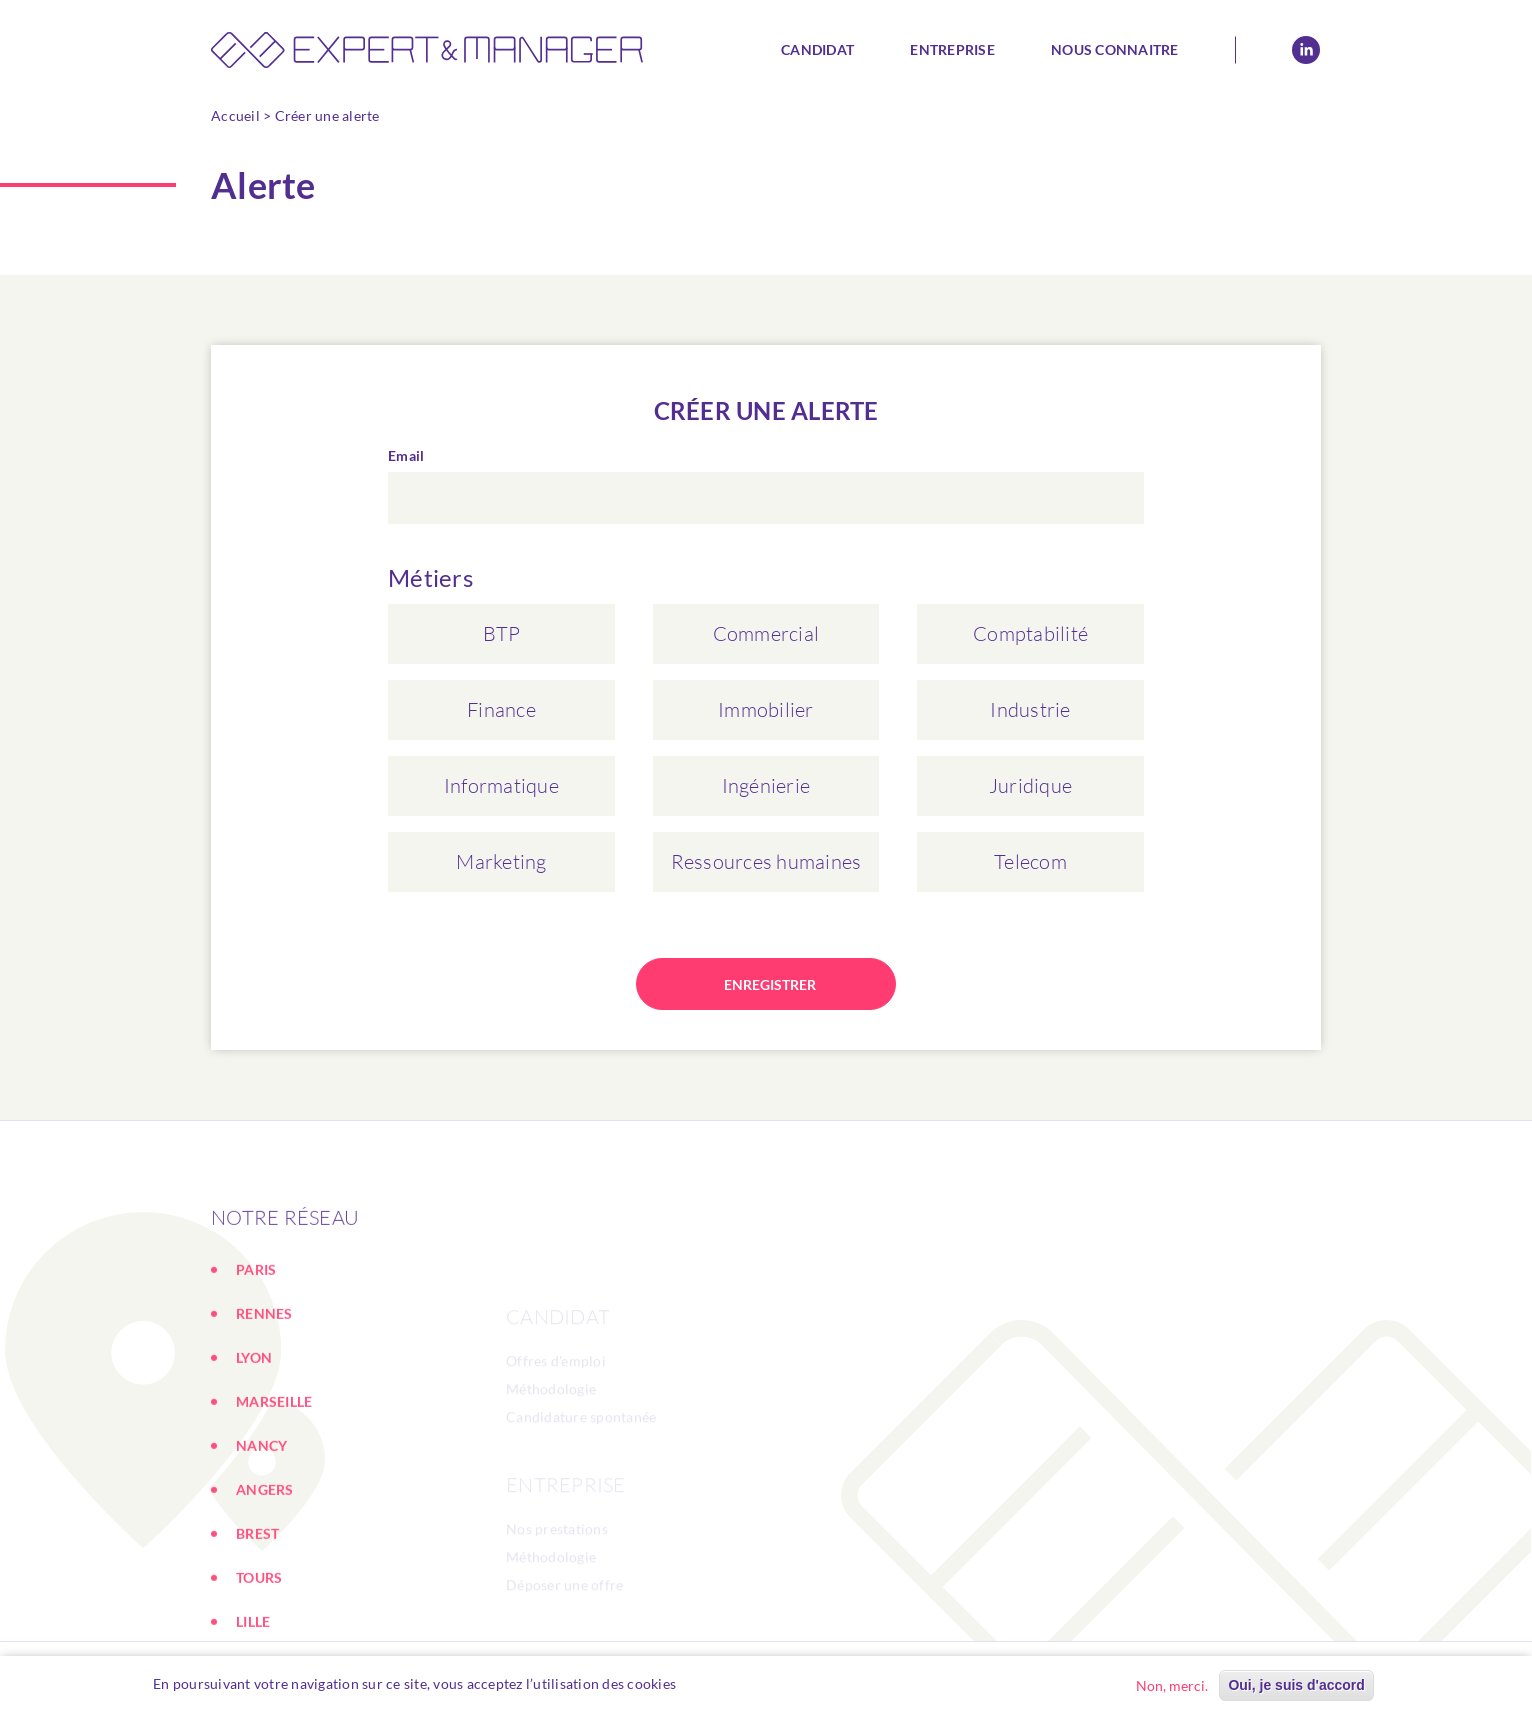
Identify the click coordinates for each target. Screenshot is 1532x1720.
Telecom (1030, 861)
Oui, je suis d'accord (1296, 1685)
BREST (257, 1609)
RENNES (264, 1389)
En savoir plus (732, 1683)
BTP (502, 633)
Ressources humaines (766, 861)
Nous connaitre (1115, 49)
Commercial (766, 633)
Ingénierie (766, 785)
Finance (501, 709)
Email (406, 455)
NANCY (261, 1521)
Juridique (1030, 785)
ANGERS (265, 1565)
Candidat (817, 49)
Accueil (235, 115)
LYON (254, 1433)
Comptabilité (1030, 633)
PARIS (256, 1345)
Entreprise (952, 49)
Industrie (1030, 709)
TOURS (259, 1653)
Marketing (501, 861)
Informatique (501, 785)
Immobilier (766, 709)
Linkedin (1306, 50)
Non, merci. (1172, 1685)
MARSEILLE (274, 1477)
